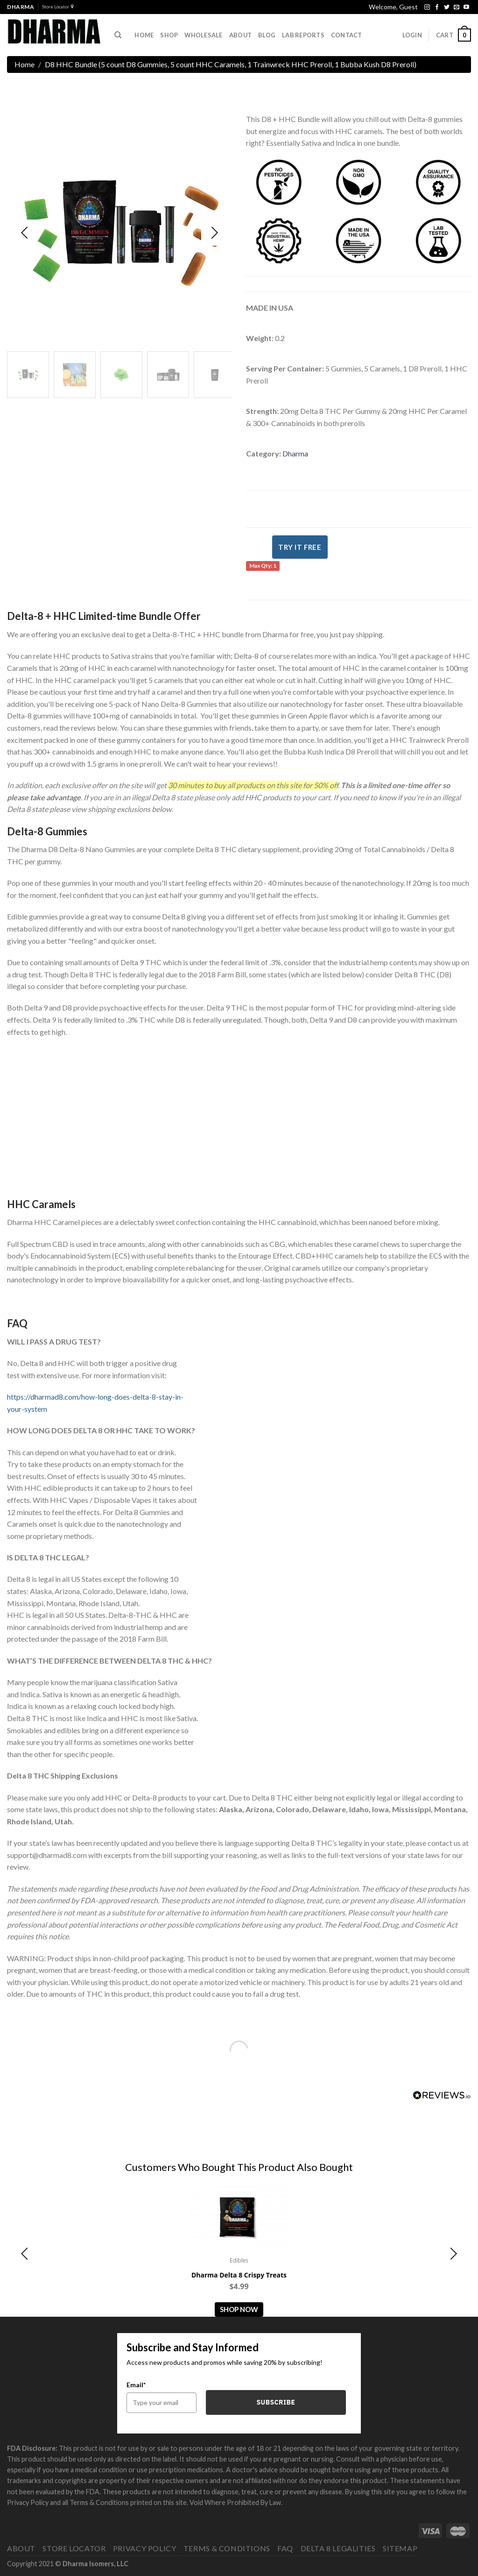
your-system (27, 1408)
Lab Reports (303, 35)
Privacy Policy (144, 2548)
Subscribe (275, 2402)
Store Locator (57, 6)
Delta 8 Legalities (338, 2548)
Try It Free (299, 547)
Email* (136, 2385)
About (21, 2548)
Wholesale (203, 35)
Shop (169, 35)
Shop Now (239, 2309)
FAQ (285, 2548)
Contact (346, 35)
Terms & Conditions (226, 2548)
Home (144, 35)
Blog (266, 35)
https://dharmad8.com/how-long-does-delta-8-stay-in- (95, 1396)
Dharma (295, 453)
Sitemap (400, 2548)
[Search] (117, 35)
